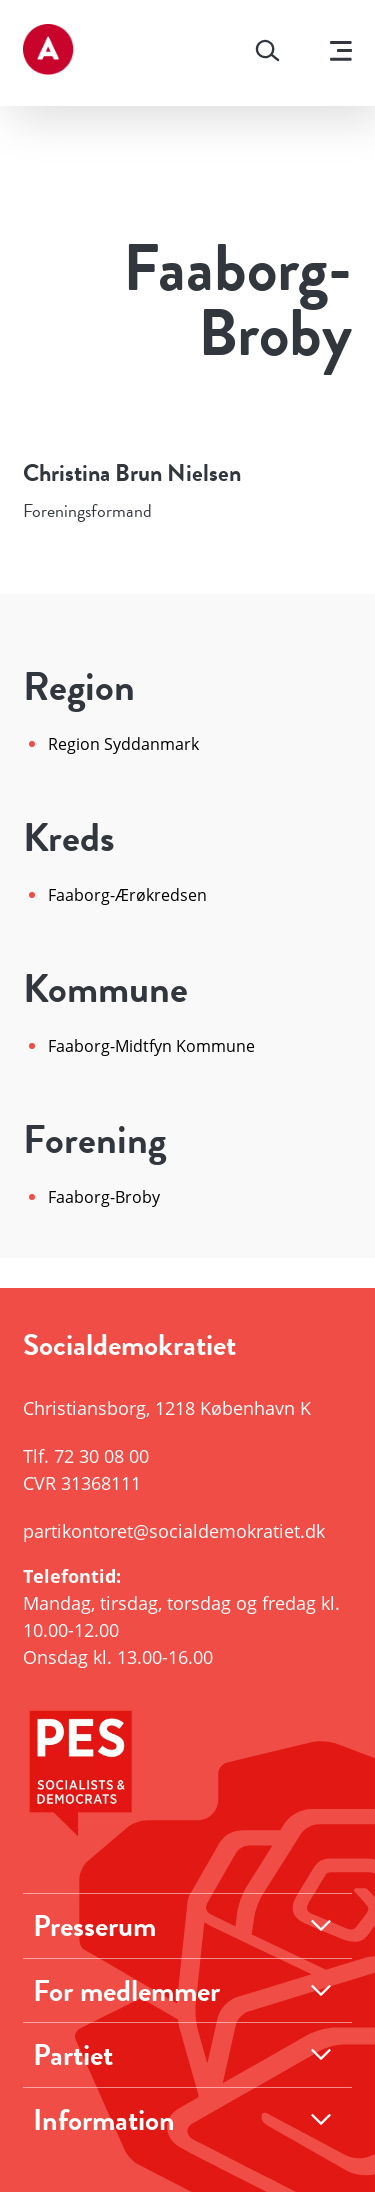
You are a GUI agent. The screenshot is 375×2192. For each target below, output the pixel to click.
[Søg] (267, 53)
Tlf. (86, 1456)
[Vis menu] (341, 53)
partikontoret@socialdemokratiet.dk (174, 1531)
